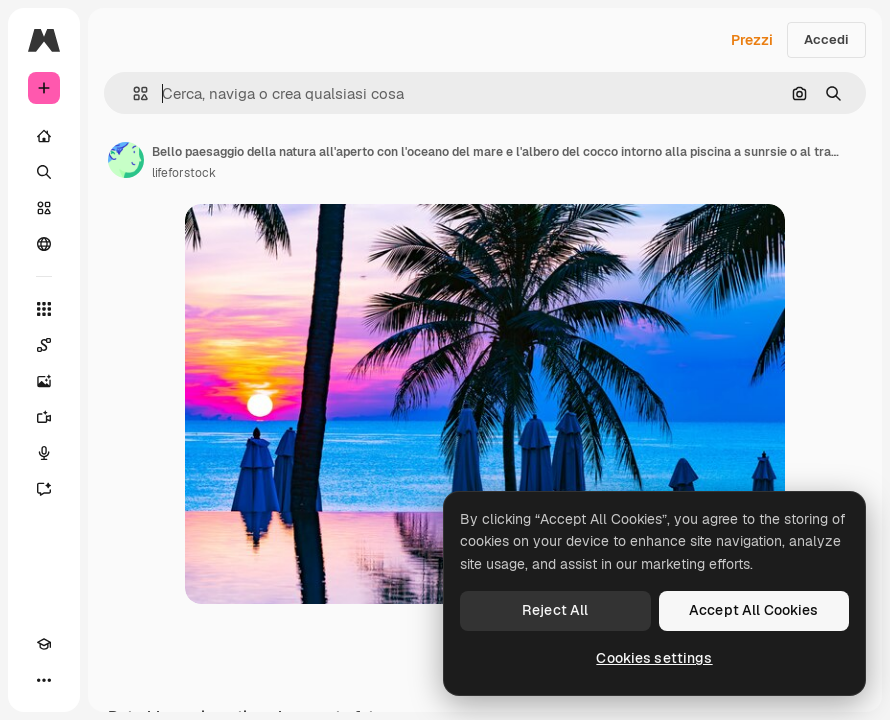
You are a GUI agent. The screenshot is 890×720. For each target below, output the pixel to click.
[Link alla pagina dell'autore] (126, 160)
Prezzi (752, 40)
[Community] (44, 244)
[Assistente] (44, 489)
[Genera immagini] (44, 381)
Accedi (826, 39)
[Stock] (44, 208)
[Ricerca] (44, 172)
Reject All (555, 610)
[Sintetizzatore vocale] (44, 453)
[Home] (44, 136)
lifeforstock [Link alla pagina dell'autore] (184, 173)
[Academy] (44, 644)
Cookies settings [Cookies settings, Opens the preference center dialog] (654, 658)
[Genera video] (44, 417)
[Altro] (44, 680)
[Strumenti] (44, 309)
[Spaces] (44, 345)
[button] (132, 93)
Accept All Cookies (754, 610)
